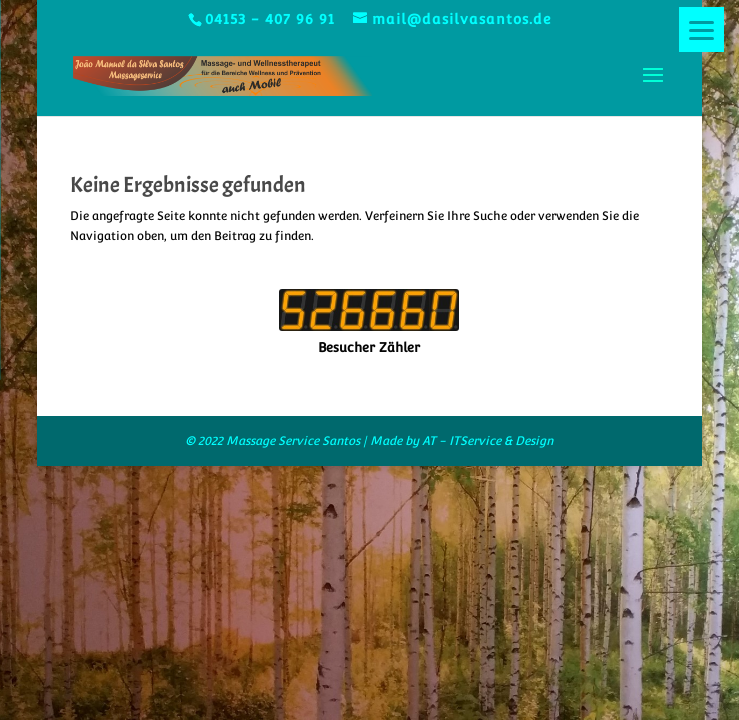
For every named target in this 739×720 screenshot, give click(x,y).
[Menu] (701, 29)
